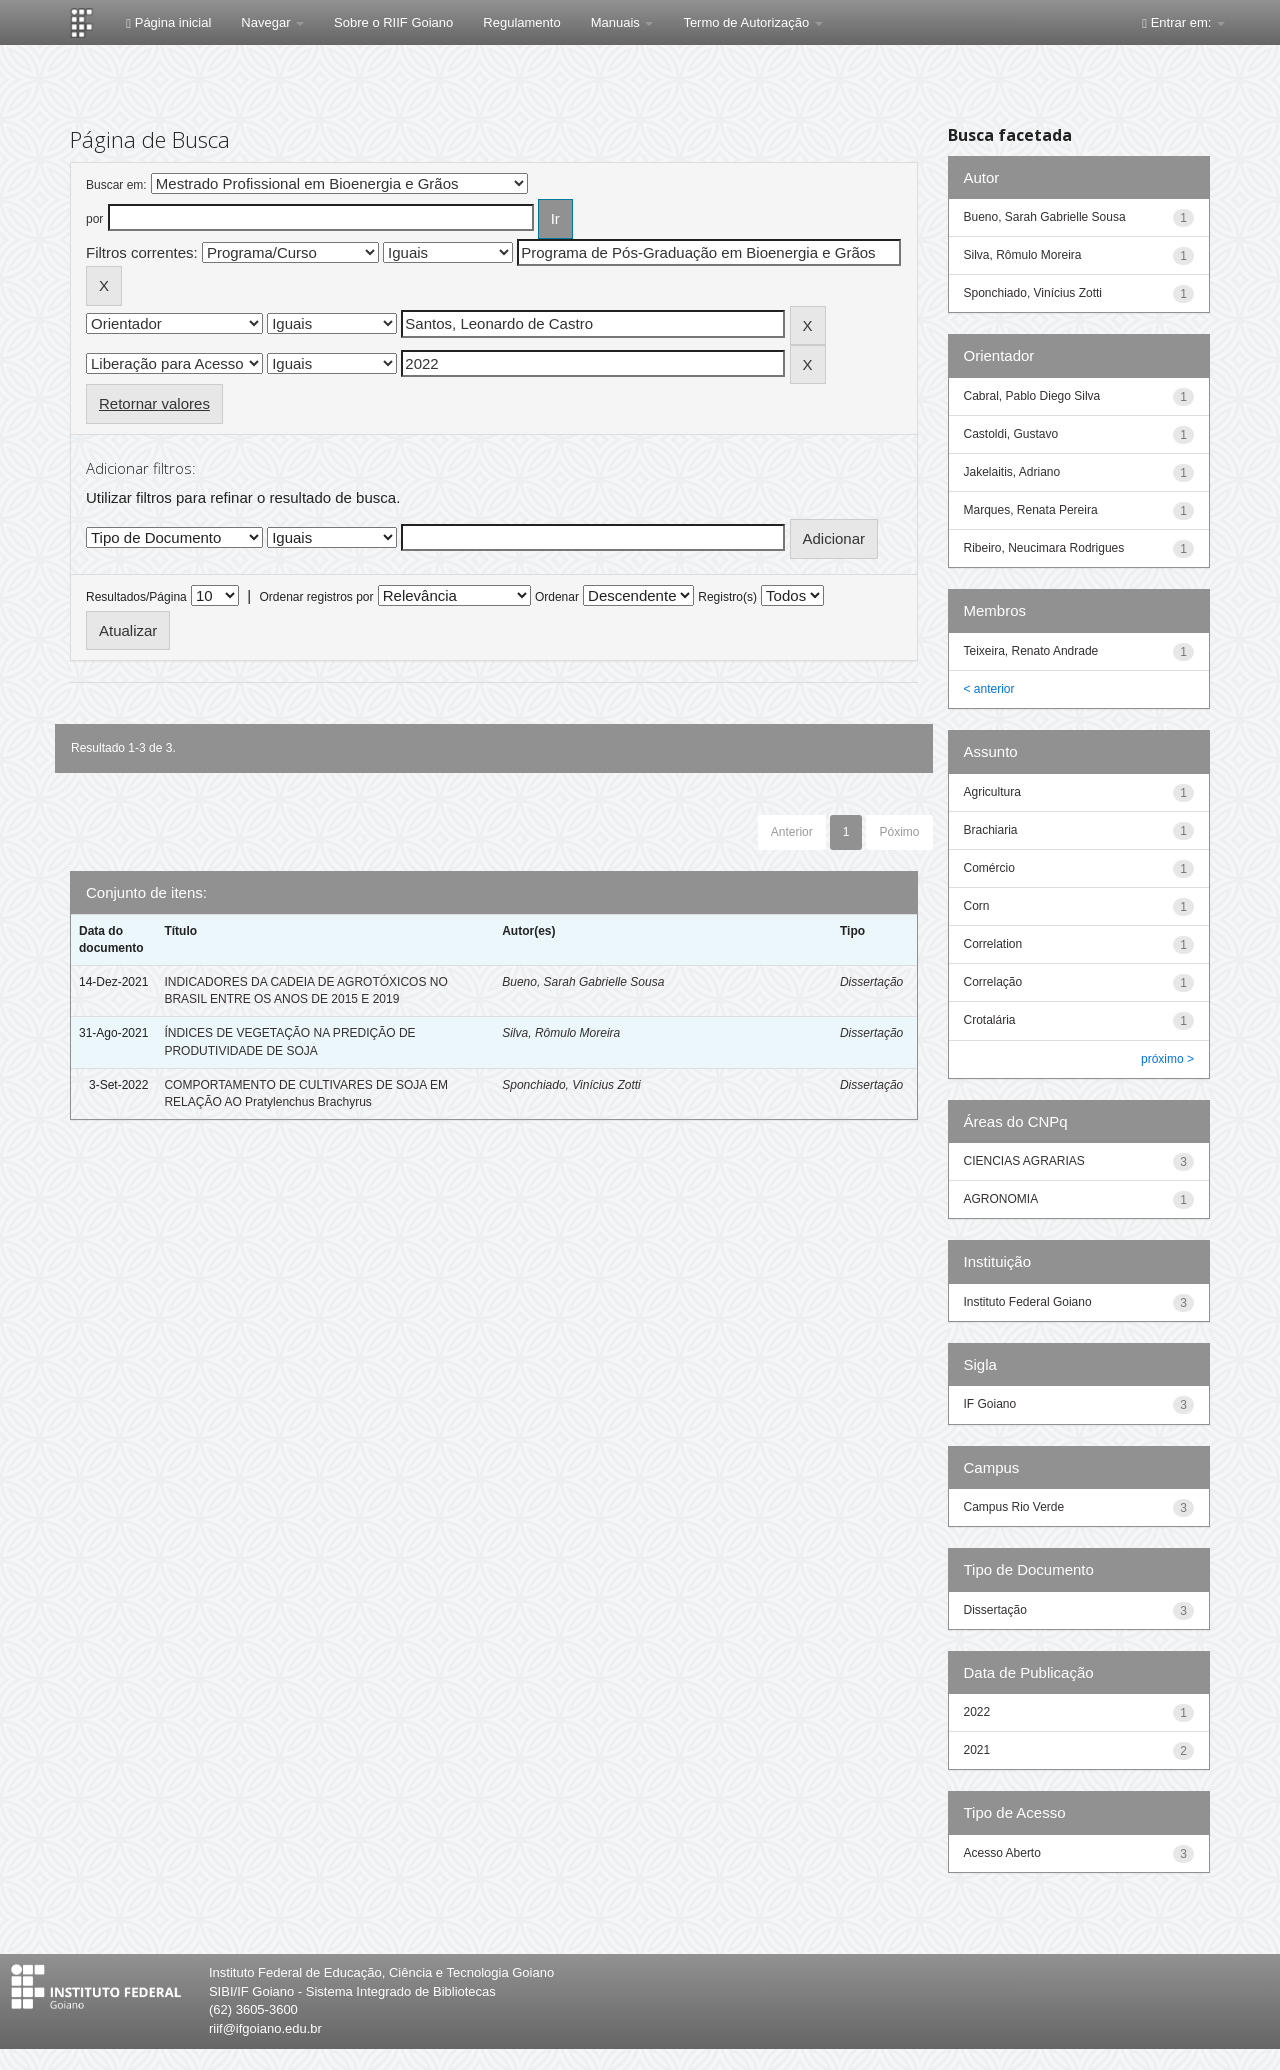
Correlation (993, 944)
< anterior (989, 689)
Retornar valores (154, 403)
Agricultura (992, 792)
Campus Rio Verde (1014, 1507)
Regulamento (521, 22)
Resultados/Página (136, 597)
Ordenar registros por (316, 597)
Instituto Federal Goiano (1028, 1302)
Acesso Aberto (1002, 1853)
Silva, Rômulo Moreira (561, 1033)
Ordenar (557, 597)
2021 (977, 1750)
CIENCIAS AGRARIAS (1024, 1161)
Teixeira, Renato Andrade (1031, 651)
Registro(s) (727, 597)
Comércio (989, 868)
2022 (977, 1712)
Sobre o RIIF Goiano (393, 22)
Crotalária (990, 1020)
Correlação (993, 982)
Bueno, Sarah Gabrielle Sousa (583, 982)
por (94, 219)
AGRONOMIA (1001, 1199)
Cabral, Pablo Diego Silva (1032, 396)
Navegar (272, 22)
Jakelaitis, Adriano (1012, 472)
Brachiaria (991, 830)
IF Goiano (990, 1404)
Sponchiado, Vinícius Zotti (571, 1085)
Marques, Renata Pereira (1031, 510)
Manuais (622, 22)
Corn (977, 906)
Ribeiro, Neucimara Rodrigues (1044, 548)
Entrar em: (1183, 22)
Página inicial (168, 22)
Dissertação (871, 982)
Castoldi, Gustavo (1011, 434)
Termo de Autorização (752, 22)
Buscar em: (116, 185)
